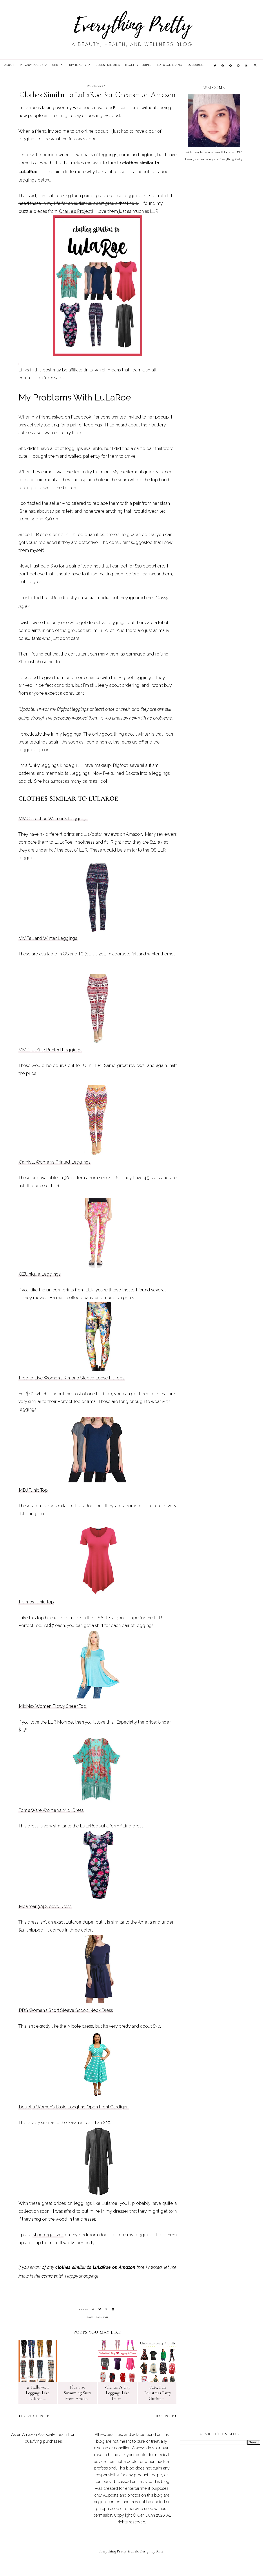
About (9, 65)
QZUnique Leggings (40, 1274)
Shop (56, 65)
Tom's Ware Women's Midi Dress (51, 1810)
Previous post (33, 2420)
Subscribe (195, 65)
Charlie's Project (75, 211)
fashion (102, 2317)
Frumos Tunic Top (36, 1602)
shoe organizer (48, 2234)
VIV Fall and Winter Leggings (48, 938)
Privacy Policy (32, 65)
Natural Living (169, 65)
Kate (159, 2555)
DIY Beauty (78, 65)
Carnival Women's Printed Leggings (55, 1162)
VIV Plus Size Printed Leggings (50, 1049)
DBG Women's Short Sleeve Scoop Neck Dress (66, 2010)
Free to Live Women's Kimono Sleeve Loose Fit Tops (71, 1378)
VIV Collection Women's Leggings (53, 818)
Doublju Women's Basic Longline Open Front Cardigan (74, 2107)
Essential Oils (108, 65)
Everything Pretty (113, 2555)
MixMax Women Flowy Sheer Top (52, 1706)
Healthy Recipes (138, 65)
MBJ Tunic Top (33, 1490)
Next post (165, 2420)
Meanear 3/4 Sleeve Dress (45, 1906)
